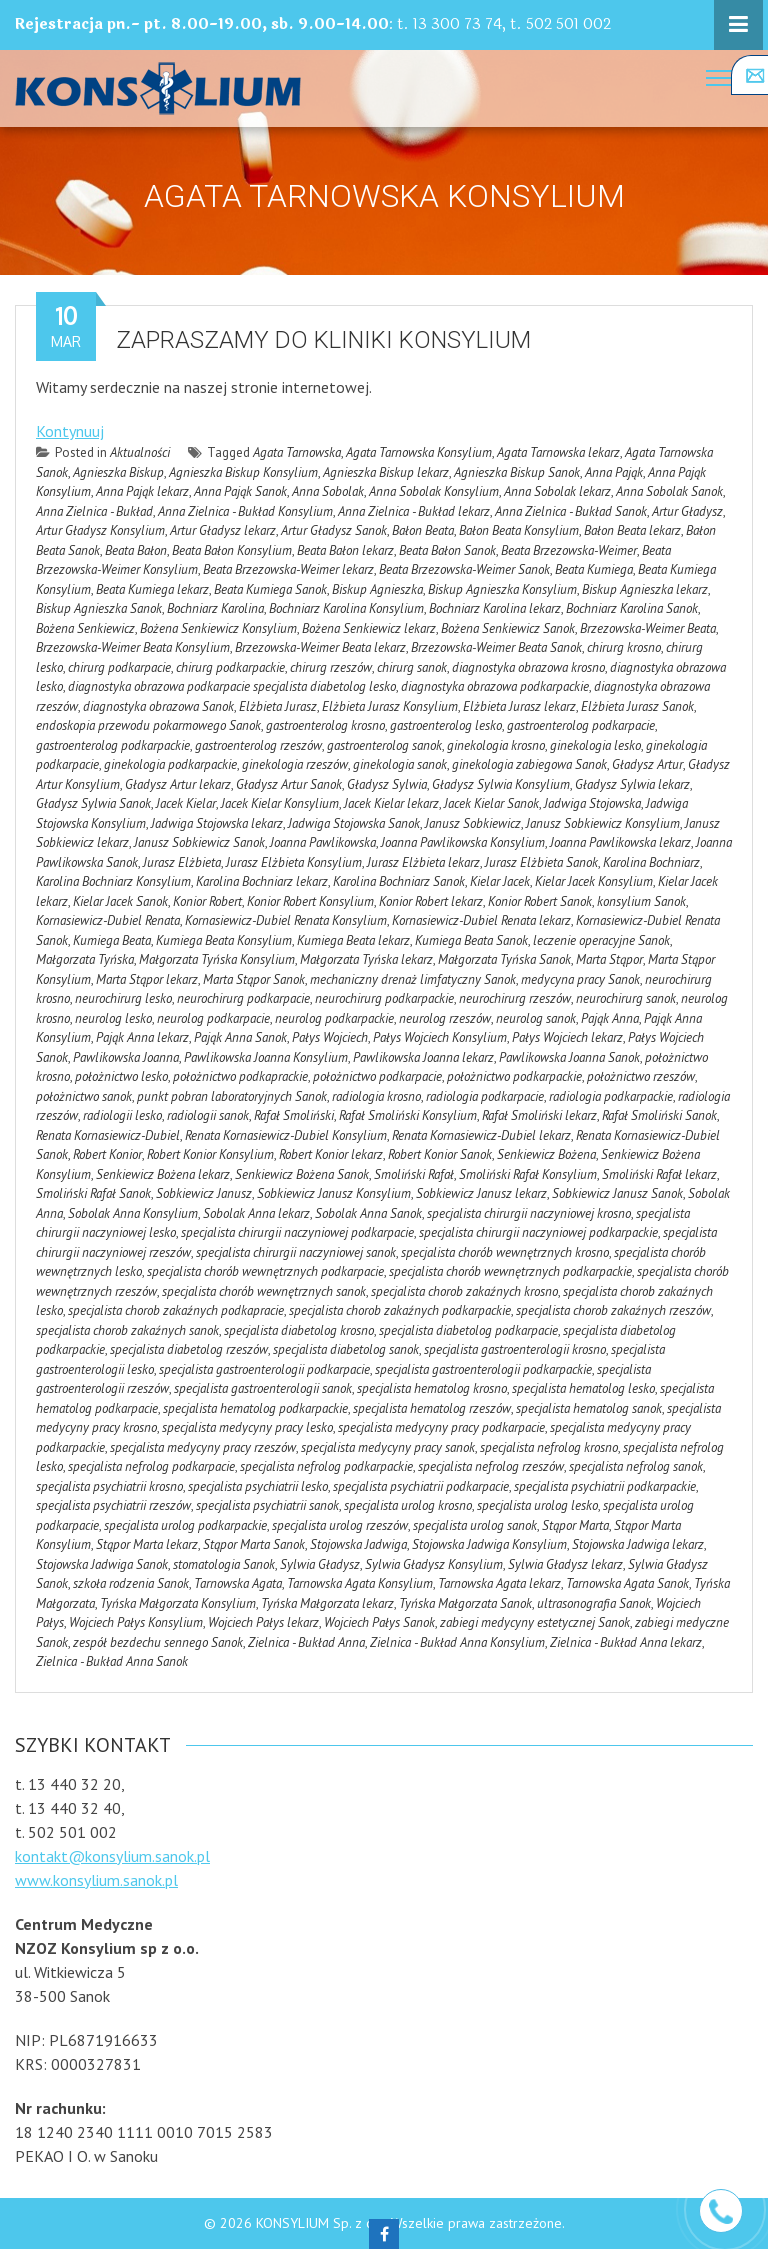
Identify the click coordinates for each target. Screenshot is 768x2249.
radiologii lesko (122, 1115)
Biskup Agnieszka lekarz (645, 589)
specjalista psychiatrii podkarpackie (605, 1486)
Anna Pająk (614, 472)
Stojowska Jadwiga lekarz (638, 1544)
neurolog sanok (536, 1018)
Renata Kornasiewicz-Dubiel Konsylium (286, 1135)
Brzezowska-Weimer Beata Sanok (496, 647)
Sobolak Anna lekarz (256, 1213)
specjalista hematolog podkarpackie (255, 1408)
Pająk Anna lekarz (142, 1037)
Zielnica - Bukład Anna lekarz (626, 1642)
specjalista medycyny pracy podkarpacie (441, 1427)
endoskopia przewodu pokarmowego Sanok (148, 725)
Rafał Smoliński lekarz (539, 1115)
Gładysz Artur (647, 764)
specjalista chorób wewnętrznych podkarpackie (510, 1271)
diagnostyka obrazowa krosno (528, 667)
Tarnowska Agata (238, 1583)
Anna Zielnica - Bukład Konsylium (245, 511)
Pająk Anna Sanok (240, 1037)
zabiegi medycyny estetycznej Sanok (535, 1622)
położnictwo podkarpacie (377, 1076)
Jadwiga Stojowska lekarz (217, 823)
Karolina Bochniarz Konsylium (113, 881)
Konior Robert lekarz (431, 901)
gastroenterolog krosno (325, 725)
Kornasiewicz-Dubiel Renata (108, 920)
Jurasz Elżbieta (182, 862)
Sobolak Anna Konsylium (133, 1213)
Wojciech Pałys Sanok (379, 1622)
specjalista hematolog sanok (589, 1408)
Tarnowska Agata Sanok (627, 1583)
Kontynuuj (70, 431)
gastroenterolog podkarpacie (581, 725)
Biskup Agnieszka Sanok (99, 608)
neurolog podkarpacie (213, 1018)
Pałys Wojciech (330, 1037)
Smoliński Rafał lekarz (659, 1174)
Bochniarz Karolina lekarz (495, 608)
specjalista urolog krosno (408, 1505)
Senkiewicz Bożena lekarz (163, 1174)
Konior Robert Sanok (540, 901)
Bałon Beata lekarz (632, 530)
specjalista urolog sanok (475, 1525)
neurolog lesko (113, 1018)
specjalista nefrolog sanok (636, 1466)
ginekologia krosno (496, 745)
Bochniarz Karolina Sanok (632, 608)
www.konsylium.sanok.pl (96, 1880)
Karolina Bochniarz (651, 862)
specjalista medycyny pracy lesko (247, 1427)
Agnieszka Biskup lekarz (386, 472)
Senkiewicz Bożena (546, 1154)
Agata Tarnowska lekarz (558, 452)
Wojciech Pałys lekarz (263, 1622)
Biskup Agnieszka (377, 589)
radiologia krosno (376, 1096)
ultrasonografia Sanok (594, 1603)
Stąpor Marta (575, 1525)
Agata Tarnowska (297, 452)
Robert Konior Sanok (440, 1154)
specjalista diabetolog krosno (299, 1330)
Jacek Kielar (186, 803)
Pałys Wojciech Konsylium (440, 1037)
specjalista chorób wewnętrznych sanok (264, 1291)
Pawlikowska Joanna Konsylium (266, 1057)
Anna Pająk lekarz (142, 491)
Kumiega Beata (112, 940)
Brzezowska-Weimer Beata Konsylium (133, 647)
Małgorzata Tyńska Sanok (504, 959)
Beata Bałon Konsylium (232, 550)
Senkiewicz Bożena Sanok (302, 1174)
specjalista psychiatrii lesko (258, 1486)
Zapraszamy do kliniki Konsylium (323, 340)
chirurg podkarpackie (230, 667)
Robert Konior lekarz (331, 1154)
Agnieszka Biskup (118, 472)
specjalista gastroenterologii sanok (263, 1388)
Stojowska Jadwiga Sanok (102, 1564)
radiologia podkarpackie (611, 1096)
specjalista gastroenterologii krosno (515, 1349)
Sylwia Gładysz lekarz (565, 1564)
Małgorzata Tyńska (85, 959)
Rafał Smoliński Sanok (659, 1115)
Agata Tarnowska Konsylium (419, 452)
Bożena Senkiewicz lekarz (369, 628)
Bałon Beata (423, 530)
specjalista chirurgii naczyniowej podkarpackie (538, 1232)
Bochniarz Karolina (215, 608)
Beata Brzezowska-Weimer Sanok (464, 569)
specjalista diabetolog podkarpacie (468, 1330)
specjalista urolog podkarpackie (185, 1525)
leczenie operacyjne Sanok (601, 940)
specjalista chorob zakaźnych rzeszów (613, 1310)
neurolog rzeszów (445, 1018)
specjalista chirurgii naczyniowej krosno (529, 1213)
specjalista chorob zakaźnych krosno (464, 1291)
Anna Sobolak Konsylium (434, 491)
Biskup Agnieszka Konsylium (502, 589)
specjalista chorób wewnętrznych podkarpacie (265, 1271)
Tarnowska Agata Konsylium (360, 1583)
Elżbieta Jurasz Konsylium (390, 706)
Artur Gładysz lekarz (223, 530)
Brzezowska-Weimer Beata (648, 628)
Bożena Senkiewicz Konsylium (218, 628)
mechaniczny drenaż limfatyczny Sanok (413, 979)
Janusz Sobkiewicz (473, 823)
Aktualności (140, 452)
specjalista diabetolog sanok (346, 1349)
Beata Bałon (136, 550)
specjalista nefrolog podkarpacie (151, 1466)
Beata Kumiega (594, 569)
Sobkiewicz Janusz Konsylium (334, 1193)
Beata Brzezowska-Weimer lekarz (288, 569)
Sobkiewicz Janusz (204, 1193)
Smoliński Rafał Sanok (93, 1193)
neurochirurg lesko (123, 998)
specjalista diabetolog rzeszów (189, 1349)
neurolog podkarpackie (334, 1018)
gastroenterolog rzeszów (258, 745)
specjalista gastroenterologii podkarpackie (483, 1369)
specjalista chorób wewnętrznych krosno (505, 1252)
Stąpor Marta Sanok (254, 1544)
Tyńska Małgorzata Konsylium (178, 1603)
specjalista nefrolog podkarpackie (326, 1466)
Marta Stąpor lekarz (147, 979)
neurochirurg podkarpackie (384, 998)
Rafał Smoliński (294, 1115)
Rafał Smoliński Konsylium (408, 1115)
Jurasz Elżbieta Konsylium (294, 862)
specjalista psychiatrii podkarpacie (421, 1486)
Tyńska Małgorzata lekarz (327, 1603)
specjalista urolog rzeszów (340, 1525)
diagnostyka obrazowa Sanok (158, 706)
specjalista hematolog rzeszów (432, 1408)
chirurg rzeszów (331, 667)
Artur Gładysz (687, 511)
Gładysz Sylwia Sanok (93, 803)
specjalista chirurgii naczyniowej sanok (296, 1252)
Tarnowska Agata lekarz (499, 1583)
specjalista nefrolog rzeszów (491, 1466)
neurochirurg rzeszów (515, 998)
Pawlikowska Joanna (126, 1057)
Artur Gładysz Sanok (334, 530)
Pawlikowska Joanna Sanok (569, 1057)
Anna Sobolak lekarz (557, 491)
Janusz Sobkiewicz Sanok (199, 842)
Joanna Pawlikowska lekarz (620, 842)
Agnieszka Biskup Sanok (517, 472)
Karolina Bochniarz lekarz (262, 881)
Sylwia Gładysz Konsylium (434, 1564)
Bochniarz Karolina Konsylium (346, 608)
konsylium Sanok (641, 901)
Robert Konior (107, 1154)
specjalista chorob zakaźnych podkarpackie (400, 1310)
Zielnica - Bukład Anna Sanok (112, 1661)
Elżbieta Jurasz (278, 706)
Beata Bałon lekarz (345, 550)
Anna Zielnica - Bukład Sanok (571, 511)
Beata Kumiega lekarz (152, 589)
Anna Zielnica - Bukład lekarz (414, 511)
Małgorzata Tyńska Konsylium (217, 959)
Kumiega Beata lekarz (353, 940)
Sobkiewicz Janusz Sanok (617, 1193)
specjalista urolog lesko (537, 1505)
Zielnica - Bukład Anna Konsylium (457, 1642)
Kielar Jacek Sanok (120, 901)
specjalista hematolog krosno (432, 1388)
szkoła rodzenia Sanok (131, 1583)
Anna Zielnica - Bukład (94, 511)
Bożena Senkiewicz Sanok (508, 628)
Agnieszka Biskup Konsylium (243, 472)
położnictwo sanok (84, 1096)
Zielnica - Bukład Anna (306, 1642)
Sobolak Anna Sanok (368, 1213)
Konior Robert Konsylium (310, 901)
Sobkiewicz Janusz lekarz (481, 1193)
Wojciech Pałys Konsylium (136, 1622)
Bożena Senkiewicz (85, 628)
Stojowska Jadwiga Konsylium (489, 1544)
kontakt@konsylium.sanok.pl (112, 1856)
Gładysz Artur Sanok (289, 784)
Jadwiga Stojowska (592, 803)
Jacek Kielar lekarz (391, 803)
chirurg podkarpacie (119, 667)
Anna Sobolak (328, 491)
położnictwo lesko (121, 1076)
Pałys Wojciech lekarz (567, 1037)
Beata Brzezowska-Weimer (569, 550)
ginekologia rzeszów (295, 764)
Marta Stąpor (609, 959)
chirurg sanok (412, 667)
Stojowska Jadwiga (358, 1544)
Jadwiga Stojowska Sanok (354, 823)
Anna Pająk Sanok (240, 491)
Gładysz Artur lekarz (178, 784)
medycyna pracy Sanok (580, 979)
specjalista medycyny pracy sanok (388, 1447)
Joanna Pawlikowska (323, 842)
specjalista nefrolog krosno (549, 1447)
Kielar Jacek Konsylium (594, 881)
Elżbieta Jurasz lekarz (519, 706)
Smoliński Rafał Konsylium (528, 1174)
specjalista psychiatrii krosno (109, 1486)
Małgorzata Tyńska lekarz (366, 959)
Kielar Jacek (500, 881)
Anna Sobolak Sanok (669, 491)
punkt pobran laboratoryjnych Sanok (232, 1096)
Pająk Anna (610, 1018)
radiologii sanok (208, 1115)
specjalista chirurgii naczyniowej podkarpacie (297, 1232)
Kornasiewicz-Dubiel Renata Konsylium (286, 920)
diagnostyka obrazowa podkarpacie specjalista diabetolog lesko (232, 686)
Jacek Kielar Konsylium (280, 803)
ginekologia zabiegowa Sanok (529, 764)
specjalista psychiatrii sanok (267, 1505)
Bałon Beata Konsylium (519, 530)
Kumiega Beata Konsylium (224, 940)
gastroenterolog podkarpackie (113, 745)
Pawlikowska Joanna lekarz (423, 1057)
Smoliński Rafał (414, 1174)
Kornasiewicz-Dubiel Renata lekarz (481, 920)
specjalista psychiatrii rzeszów (113, 1505)
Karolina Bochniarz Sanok (399, 881)
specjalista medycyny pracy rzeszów (203, 1447)
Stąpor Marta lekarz (147, 1544)
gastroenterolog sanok (384, 745)
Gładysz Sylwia (387, 784)
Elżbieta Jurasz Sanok (637, 706)
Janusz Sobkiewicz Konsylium (603, 823)
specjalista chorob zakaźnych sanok (127, 1330)
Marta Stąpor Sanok (254, 979)
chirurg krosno (624, 647)
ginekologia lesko (595, 745)
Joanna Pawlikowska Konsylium (463, 842)
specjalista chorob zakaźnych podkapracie (176, 1310)
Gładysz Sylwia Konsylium (501, 784)
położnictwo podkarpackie (514, 1076)
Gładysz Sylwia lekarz (632, 784)
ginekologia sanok (400, 764)
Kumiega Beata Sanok (471, 940)
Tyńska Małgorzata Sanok (465, 1603)
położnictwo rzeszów (641, 1076)
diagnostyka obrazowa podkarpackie (495, 686)
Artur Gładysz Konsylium (100, 530)
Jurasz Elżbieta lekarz (423, 862)
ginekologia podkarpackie (170, 764)
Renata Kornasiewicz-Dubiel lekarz (481, 1135)
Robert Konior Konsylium (210, 1154)
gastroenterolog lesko (446, 725)
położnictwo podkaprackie (240, 1076)
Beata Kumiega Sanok (270, 589)
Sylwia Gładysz (320, 1564)
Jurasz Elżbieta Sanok (541, 862)
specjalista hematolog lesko (583, 1388)
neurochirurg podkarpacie (243, 998)
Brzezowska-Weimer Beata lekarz (320, 647)
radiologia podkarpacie (485, 1096)
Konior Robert (207, 901)
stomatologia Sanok (224, 1564)
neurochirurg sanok (626, 998)
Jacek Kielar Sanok (491, 803)
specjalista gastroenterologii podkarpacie (264, 1369)
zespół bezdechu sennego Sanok (158, 1642)
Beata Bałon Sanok (447, 550)
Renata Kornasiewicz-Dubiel (108, 1135)
